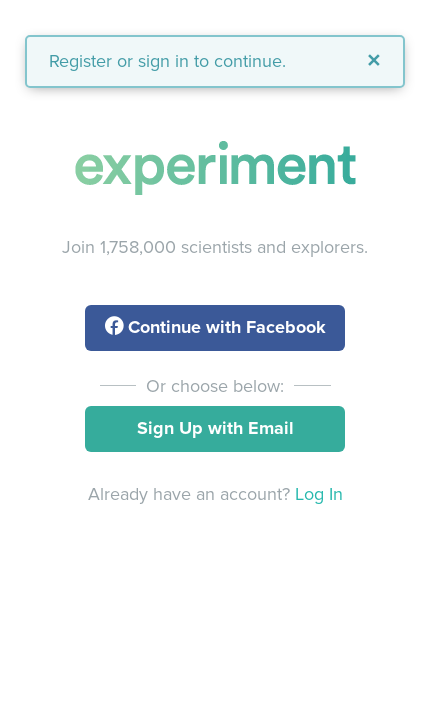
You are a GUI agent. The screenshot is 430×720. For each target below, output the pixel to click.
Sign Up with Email (215, 428)
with (215, 327)
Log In (319, 494)
